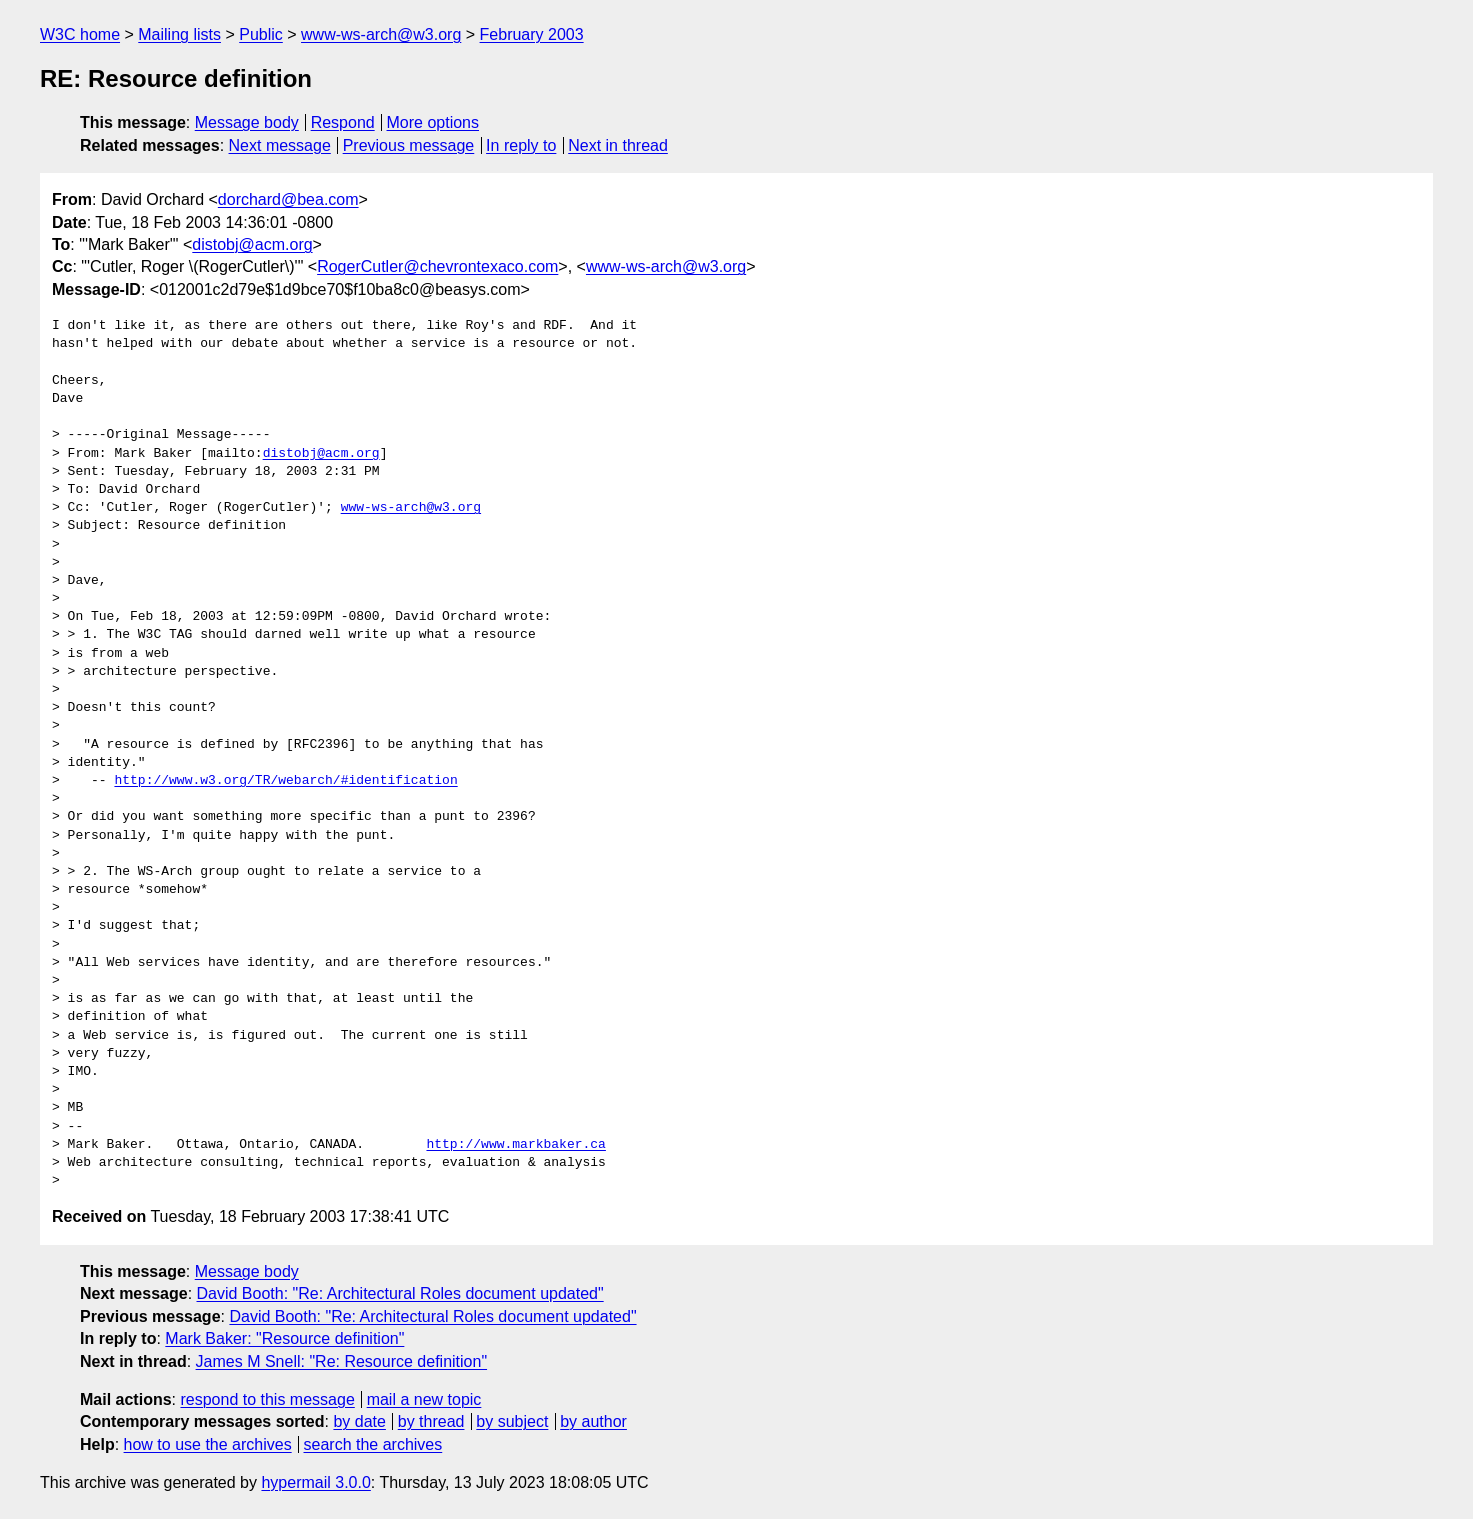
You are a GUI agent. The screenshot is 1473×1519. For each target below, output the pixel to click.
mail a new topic (424, 1399)
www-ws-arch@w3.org (381, 34)
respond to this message (267, 1399)
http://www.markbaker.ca (515, 1145)
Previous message (409, 145)
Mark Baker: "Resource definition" (284, 1338)
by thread (431, 1421)
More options (433, 122)
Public (261, 34)
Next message (280, 145)
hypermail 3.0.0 (315, 1482)
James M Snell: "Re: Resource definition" (341, 1361)
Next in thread (618, 145)
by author (593, 1421)
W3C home (80, 34)
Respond (343, 122)
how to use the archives (208, 1444)
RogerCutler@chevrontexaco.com (437, 266)
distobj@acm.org (252, 244)
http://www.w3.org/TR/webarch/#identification (285, 781)
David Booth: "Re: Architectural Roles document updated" (400, 1293)
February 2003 (532, 34)
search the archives (373, 1444)
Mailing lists (179, 34)
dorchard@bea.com (288, 199)
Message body (247, 122)
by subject (512, 1421)
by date (359, 1421)
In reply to (521, 145)
